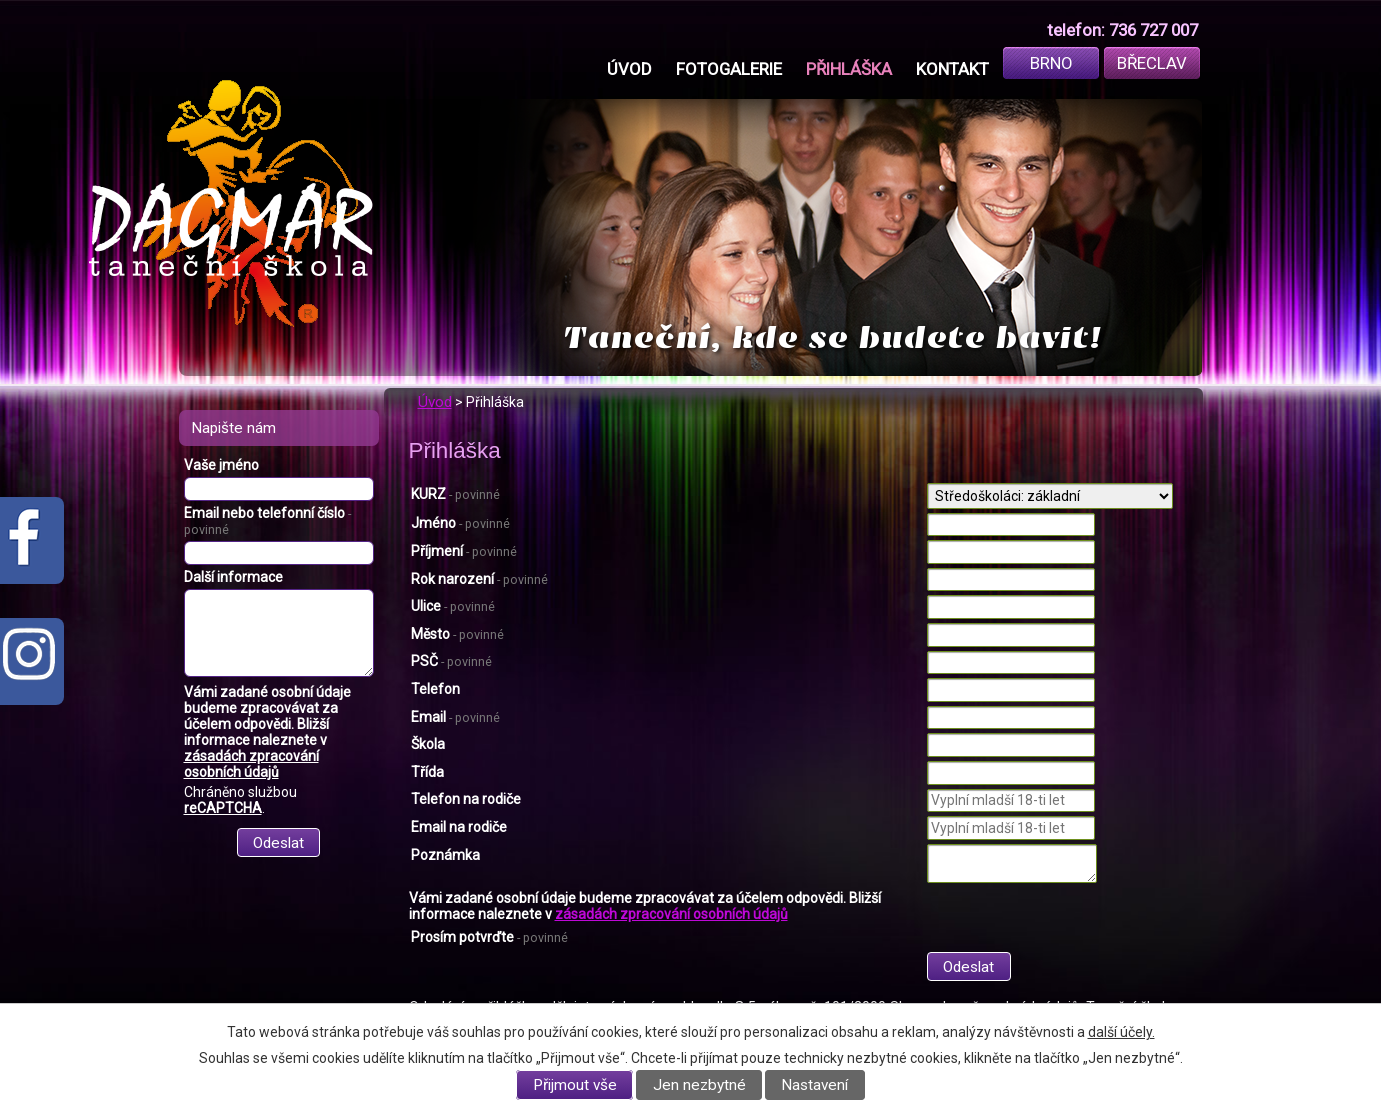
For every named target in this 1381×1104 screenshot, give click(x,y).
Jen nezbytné (699, 1085)
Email (455, 717)
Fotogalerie (729, 69)
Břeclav (1152, 63)
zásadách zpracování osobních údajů (671, 914)
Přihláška (849, 69)
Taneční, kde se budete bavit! (832, 337)
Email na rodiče (459, 827)
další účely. (1121, 1032)
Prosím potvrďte (489, 937)
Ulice (453, 606)
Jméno (460, 523)
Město (457, 634)
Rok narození (479, 579)
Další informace (233, 577)
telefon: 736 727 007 (1122, 30)
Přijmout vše (575, 1085)
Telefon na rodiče (466, 799)
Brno (1051, 63)
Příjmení (464, 551)
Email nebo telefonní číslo (267, 521)
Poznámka (445, 855)
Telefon (435, 689)
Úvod (629, 69)
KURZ (455, 494)
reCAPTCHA (223, 808)
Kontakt (952, 69)
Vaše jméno (221, 465)
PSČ (451, 661)
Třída (427, 772)
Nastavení (814, 1085)
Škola (428, 744)
